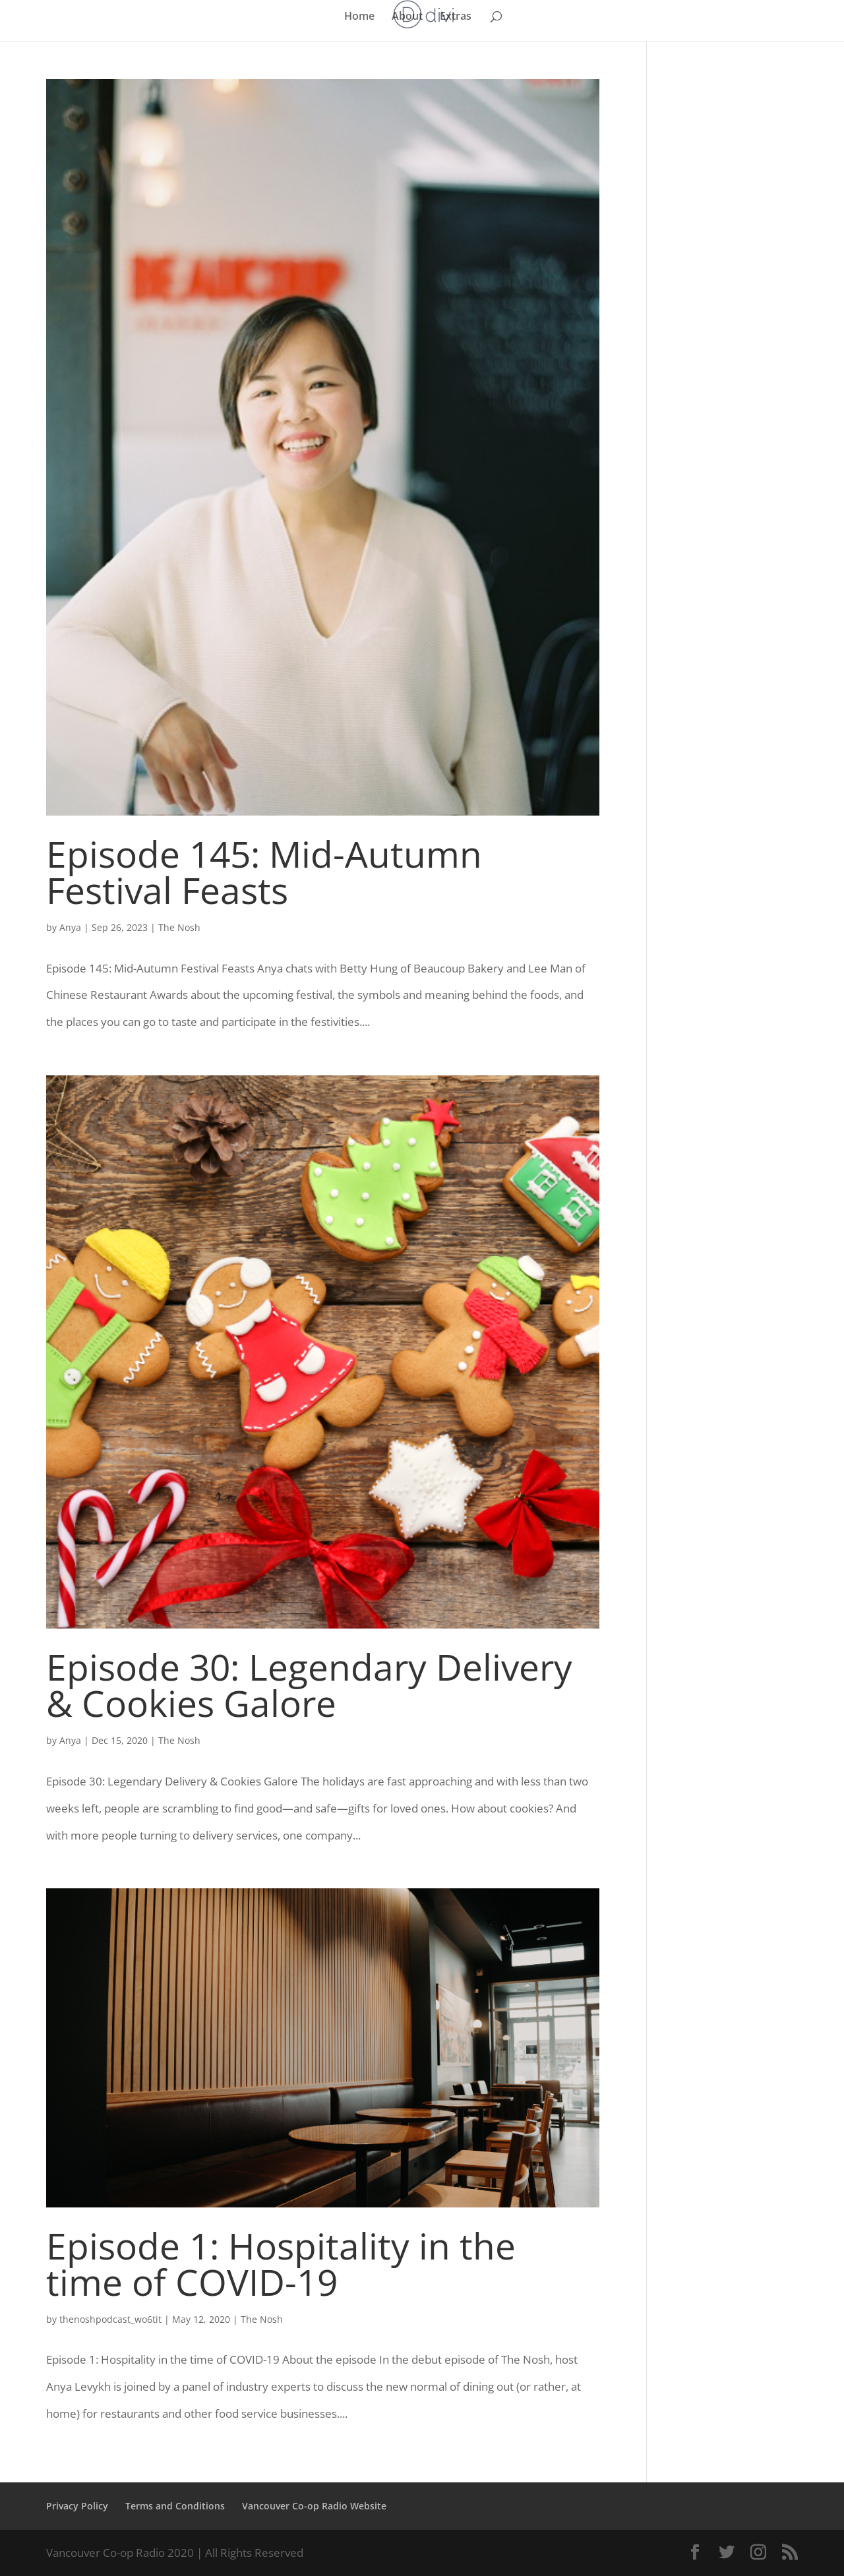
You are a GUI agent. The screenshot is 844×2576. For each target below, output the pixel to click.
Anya (70, 927)
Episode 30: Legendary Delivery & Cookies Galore (309, 1684)
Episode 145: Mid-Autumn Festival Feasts (264, 871)
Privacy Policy (77, 2506)
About (407, 17)
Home (359, 17)
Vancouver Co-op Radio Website (314, 2506)
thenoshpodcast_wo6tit (110, 2319)
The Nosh (179, 927)
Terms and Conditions (175, 2506)
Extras (455, 17)
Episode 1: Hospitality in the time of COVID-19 (281, 2263)
